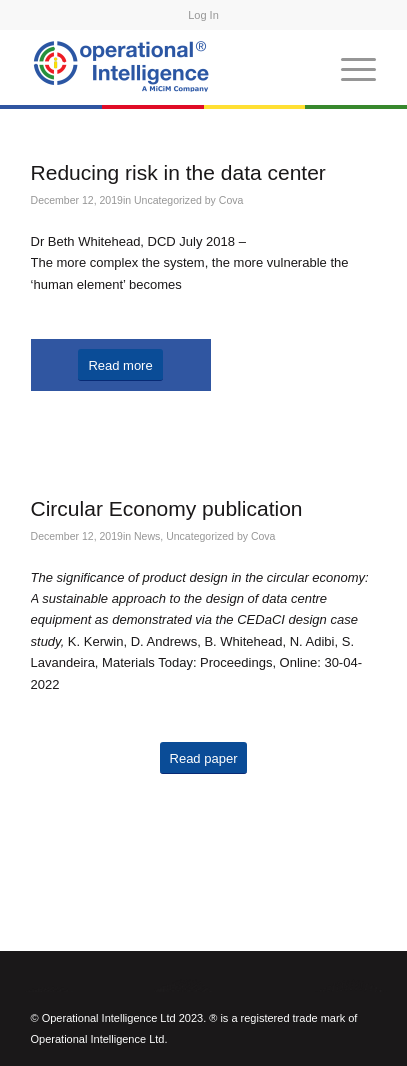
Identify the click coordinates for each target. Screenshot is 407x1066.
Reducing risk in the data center (178, 172)
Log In (203, 15)
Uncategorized (168, 200)
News (147, 536)
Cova (231, 200)
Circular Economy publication (167, 508)
